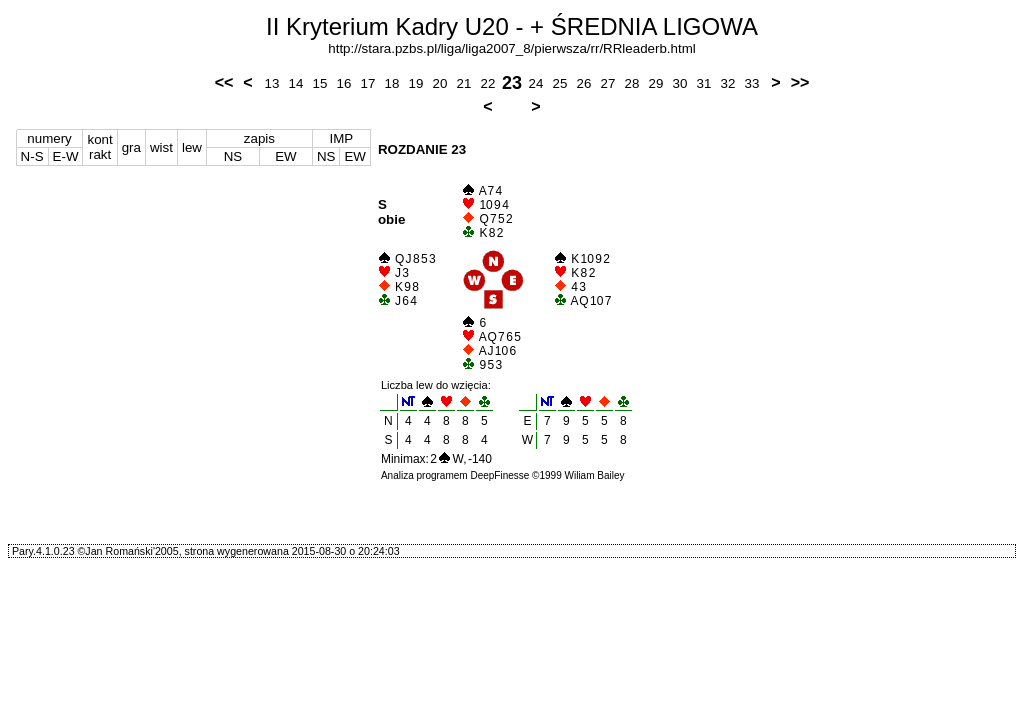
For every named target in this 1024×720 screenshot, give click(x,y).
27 (608, 83)
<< (224, 82)
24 (536, 83)
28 (632, 83)
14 (296, 83)
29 (656, 83)
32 (728, 83)
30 (680, 83)
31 (704, 83)
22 (488, 83)
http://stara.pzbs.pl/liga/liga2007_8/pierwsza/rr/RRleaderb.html (511, 48)
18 (392, 83)
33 (752, 83)
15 (320, 83)
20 (440, 83)
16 (344, 83)
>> (800, 82)
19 (416, 83)
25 (560, 83)
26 (584, 83)
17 (368, 83)
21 (464, 83)
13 (272, 83)
